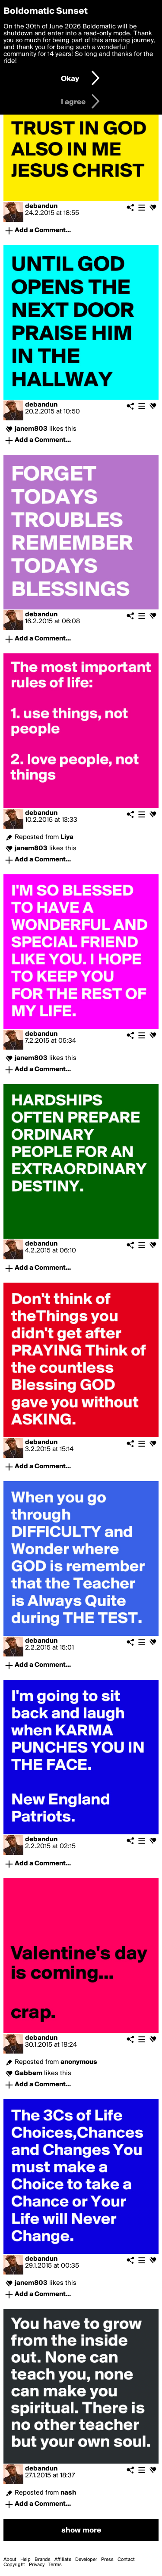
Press (107, 2559)
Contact (126, 2559)
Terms (55, 2564)
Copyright (14, 2564)
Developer (86, 2559)
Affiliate (62, 2559)
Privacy (36, 2564)
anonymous (78, 2062)
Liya (66, 837)
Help (25, 2559)
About (9, 2559)
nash (68, 2492)
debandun (41, 206)
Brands (43, 2559)
